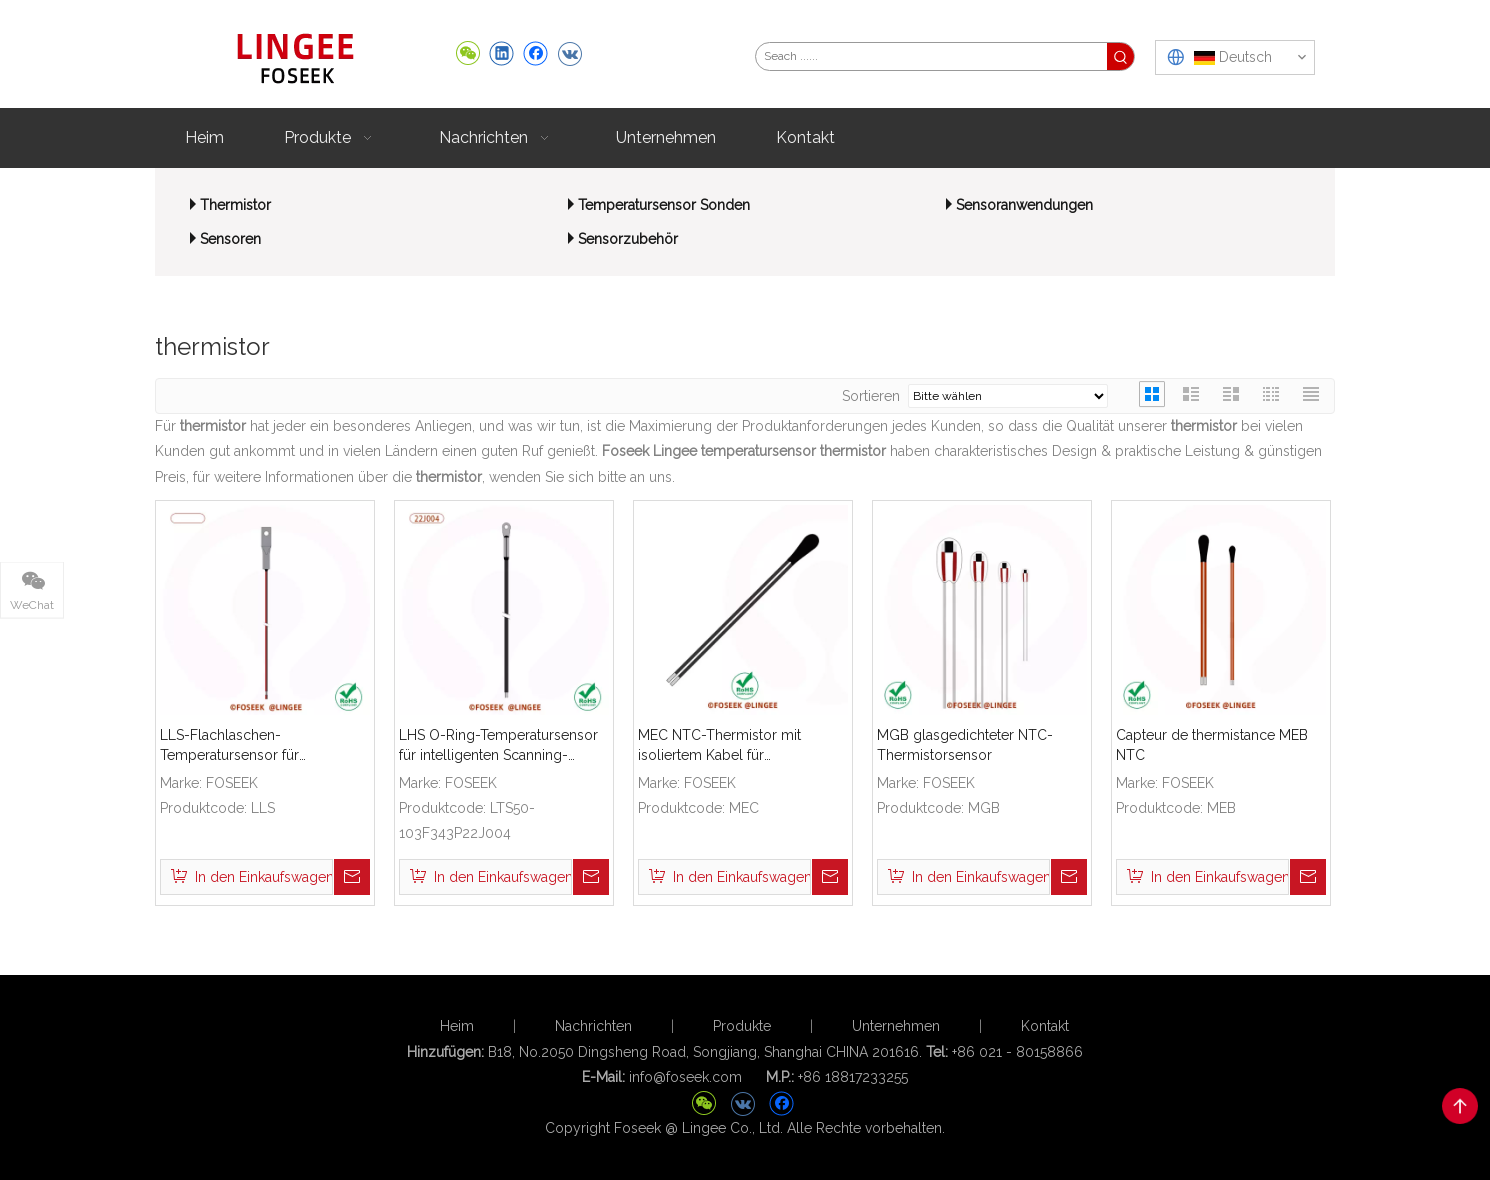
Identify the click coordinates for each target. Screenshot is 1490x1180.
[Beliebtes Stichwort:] (1120, 56)
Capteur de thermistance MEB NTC (1212, 745)
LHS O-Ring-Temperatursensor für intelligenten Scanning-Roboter (498, 746)
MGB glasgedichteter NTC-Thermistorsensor (965, 745)
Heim (457, 1026)
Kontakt (1045, 1026)
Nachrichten (593, 1026)
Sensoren (230, 239)
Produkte (742, 1026)
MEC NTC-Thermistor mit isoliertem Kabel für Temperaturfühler (719, 746)
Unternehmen (896, 1026)
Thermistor (235, 205)
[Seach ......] (931, 56)
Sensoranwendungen (1024, 205)
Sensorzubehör (628, 239)
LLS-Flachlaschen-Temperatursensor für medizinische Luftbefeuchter (252, 746)
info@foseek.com (685, 1077)
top (1460, 1106)
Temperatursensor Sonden (664, 205)
